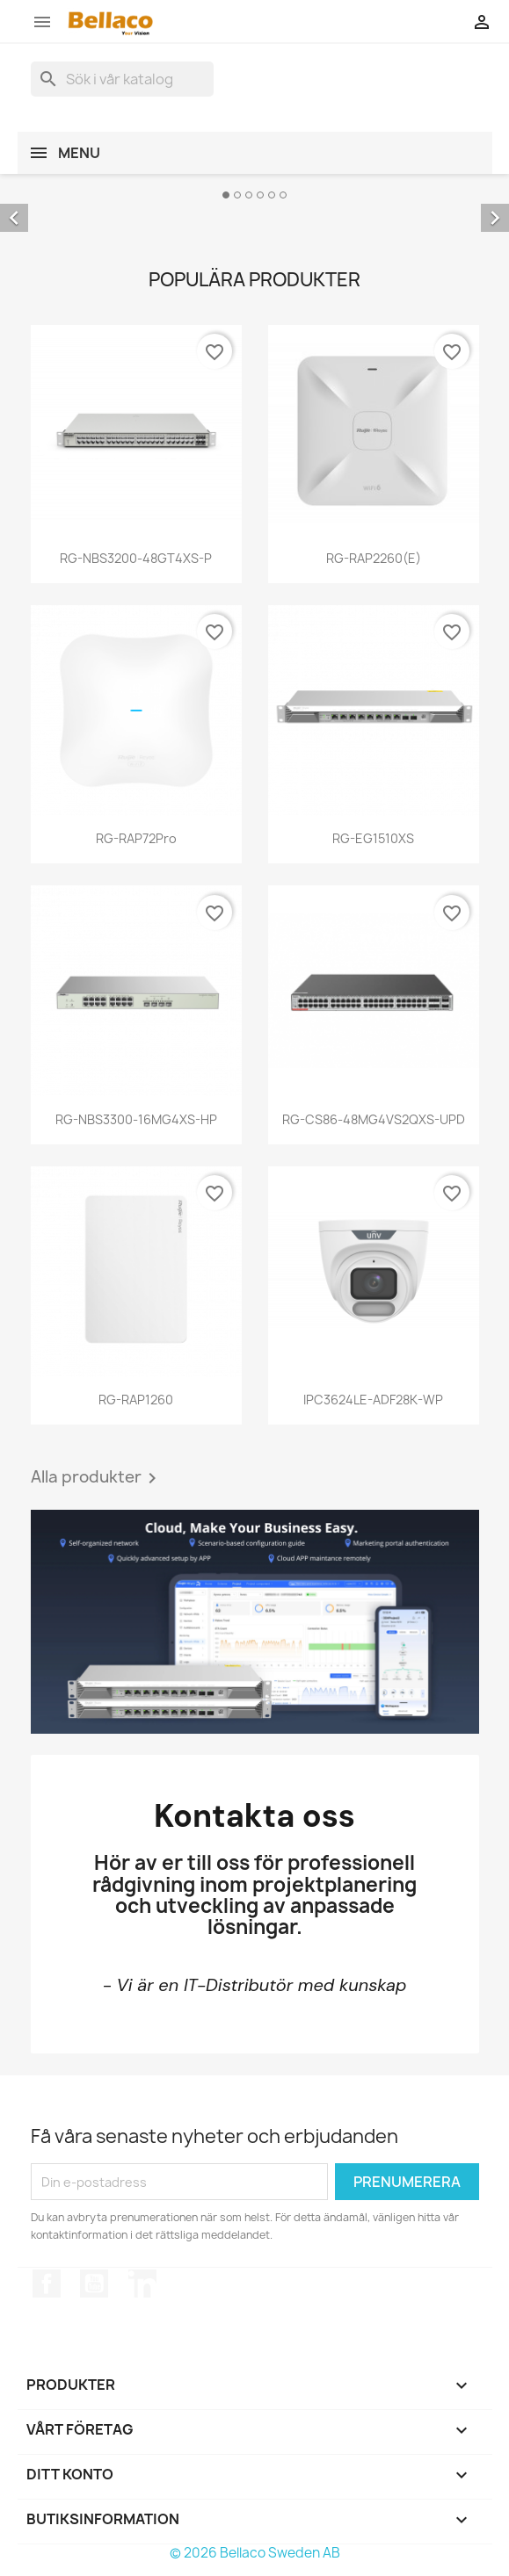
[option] (254, 204)
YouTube (94, 2283)
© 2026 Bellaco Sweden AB (255, 2553)
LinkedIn (142, 2283)
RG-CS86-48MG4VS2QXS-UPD (373, 1119)
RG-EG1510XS (373, 838)
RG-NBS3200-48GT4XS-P (136, 558)
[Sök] (122, 79)
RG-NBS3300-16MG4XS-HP (136, 1119)
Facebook (47, 2283)
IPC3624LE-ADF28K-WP (373, 1399)
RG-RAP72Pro (136, 838)
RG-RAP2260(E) (373, 558)
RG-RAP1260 (135, 1399)
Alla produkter (97, 1478)
